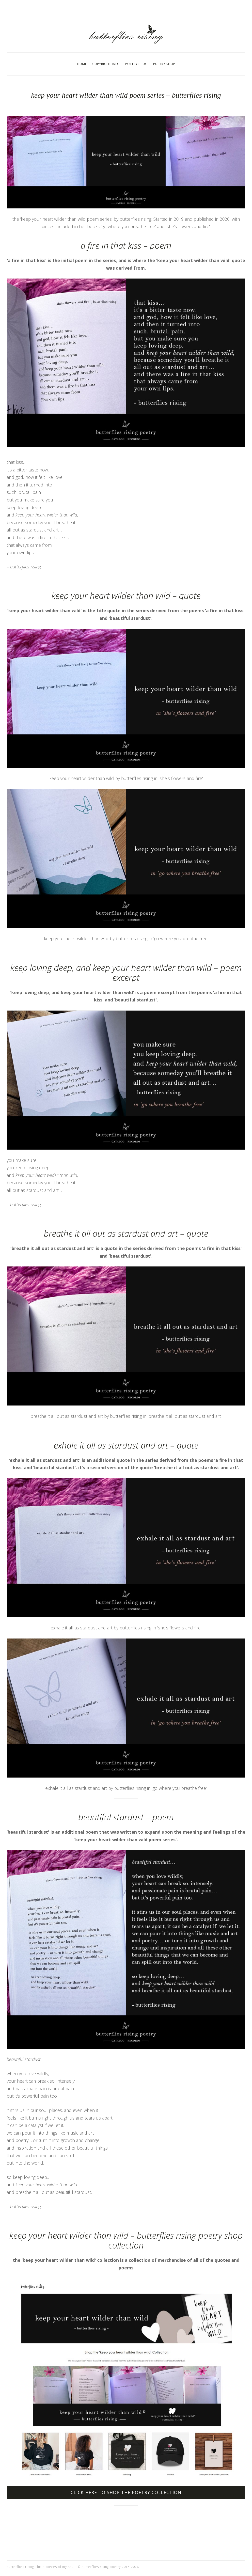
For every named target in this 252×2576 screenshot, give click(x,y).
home (82, 64)
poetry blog (136, 64)
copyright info (106, 64)
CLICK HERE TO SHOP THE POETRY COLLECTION (126, 2492)
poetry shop (164, 64)
